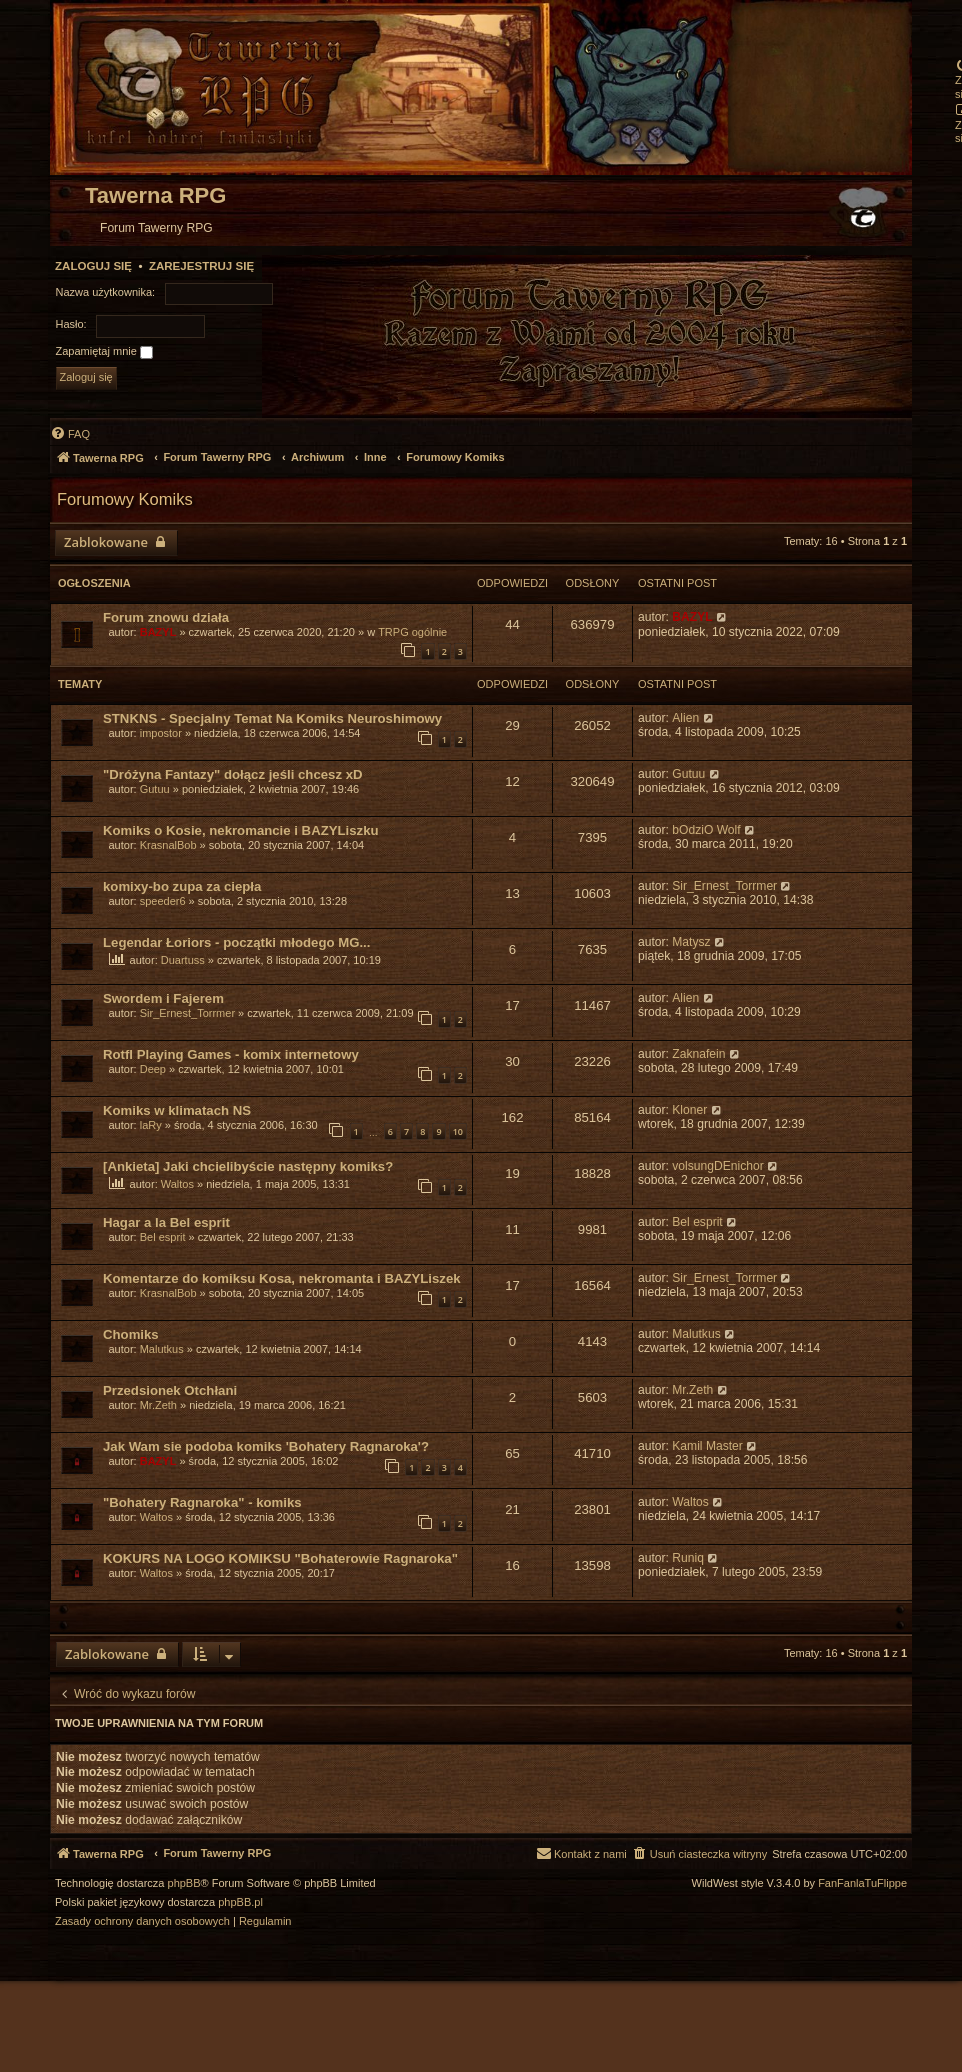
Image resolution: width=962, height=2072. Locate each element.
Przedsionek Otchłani (170, 1390)
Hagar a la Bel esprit (166, 1222)
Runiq (688, 1558)
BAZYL (158, 632)
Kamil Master (707, 1446)
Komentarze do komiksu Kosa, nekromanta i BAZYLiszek (282, 1278)
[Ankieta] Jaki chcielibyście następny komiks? (248, 1166)
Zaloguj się (93, 266)
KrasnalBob (168, 845)
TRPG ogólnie (412, 632)
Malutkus (162, 1349)
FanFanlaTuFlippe (862, 1883)
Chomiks (131, 1334)
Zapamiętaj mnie (104, 352)
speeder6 (163, 901)
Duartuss (183, 960)
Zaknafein (698, 1054)
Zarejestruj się (201, 266)
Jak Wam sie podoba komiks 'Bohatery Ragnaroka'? (266, 1446)
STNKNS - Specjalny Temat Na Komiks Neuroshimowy (272, 718)
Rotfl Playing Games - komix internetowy (231, 1054)
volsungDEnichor (717, 1166)
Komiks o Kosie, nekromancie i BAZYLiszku (241, 830)
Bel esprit (163, 1237)
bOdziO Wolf (706, 830)
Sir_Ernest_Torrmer (724, 886)
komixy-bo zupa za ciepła (182, 886)
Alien (685, 718)
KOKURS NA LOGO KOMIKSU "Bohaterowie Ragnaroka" (280, 1558)
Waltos (177, 1184)
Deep (153, 1069)
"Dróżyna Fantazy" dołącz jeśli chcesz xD (233, 774)
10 (458, 1131)
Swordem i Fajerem (163, 998)
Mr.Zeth (158, 1405)
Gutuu (155, 789)
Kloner (689, 1110)
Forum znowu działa (166, 617)
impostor (161, 733)
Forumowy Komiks (125, 499)
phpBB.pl (240, 1902)
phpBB (184, 1883)
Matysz (691, 942)
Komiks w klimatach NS (177, 1110)
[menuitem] (70, 434)
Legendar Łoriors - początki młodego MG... (236, 942)
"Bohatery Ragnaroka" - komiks (202, 1502)
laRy (151, 1125)
